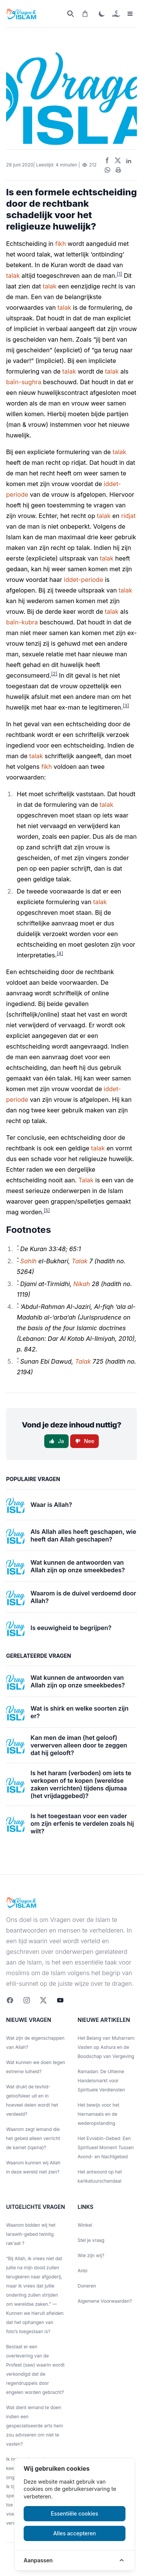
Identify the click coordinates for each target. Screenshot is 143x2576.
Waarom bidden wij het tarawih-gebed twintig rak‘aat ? (31, 2234)
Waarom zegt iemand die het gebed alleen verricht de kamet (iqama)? (33, 2138)
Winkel (85, 2225)
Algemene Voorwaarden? (105, 2301)
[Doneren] (116, 13)
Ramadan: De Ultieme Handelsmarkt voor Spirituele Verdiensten (101, 2081)
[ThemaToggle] (101, 13)
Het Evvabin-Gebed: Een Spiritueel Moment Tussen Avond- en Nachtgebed (106, 2147)
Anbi (83, 2270)
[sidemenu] (130, 14)
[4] (60, 953)
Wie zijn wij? (91, 2255)
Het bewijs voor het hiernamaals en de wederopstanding (99, 2114)
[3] (126, 705)
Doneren (87, 2286)
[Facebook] (10, 2000)
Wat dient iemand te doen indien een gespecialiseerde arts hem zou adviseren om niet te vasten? (34, 2426)
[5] (47, 1210)
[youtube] (60, 2000)
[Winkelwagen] (85, 13)
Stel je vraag (91, 2240)
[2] (54, 673)
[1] (119, 274)
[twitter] (43, 2000)
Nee (84, 1441)
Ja (56, 1441)
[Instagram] (27, 2000)
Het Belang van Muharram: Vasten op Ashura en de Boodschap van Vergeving (106, 2047)
